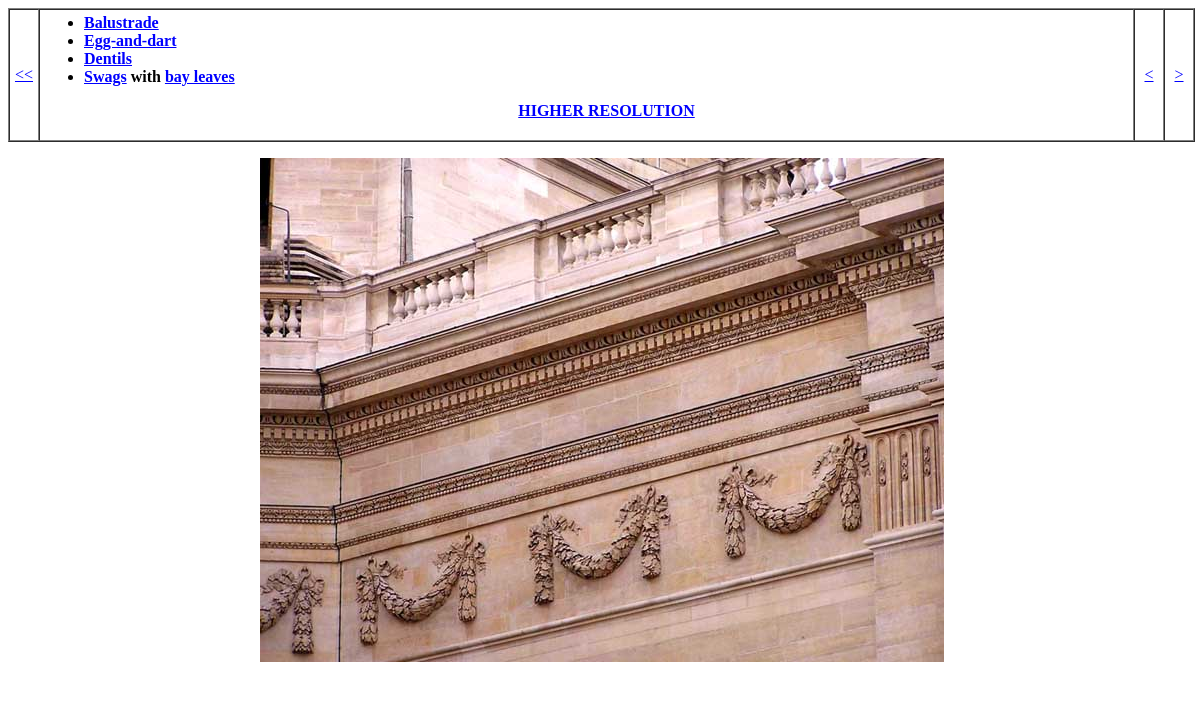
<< (24, 74)
